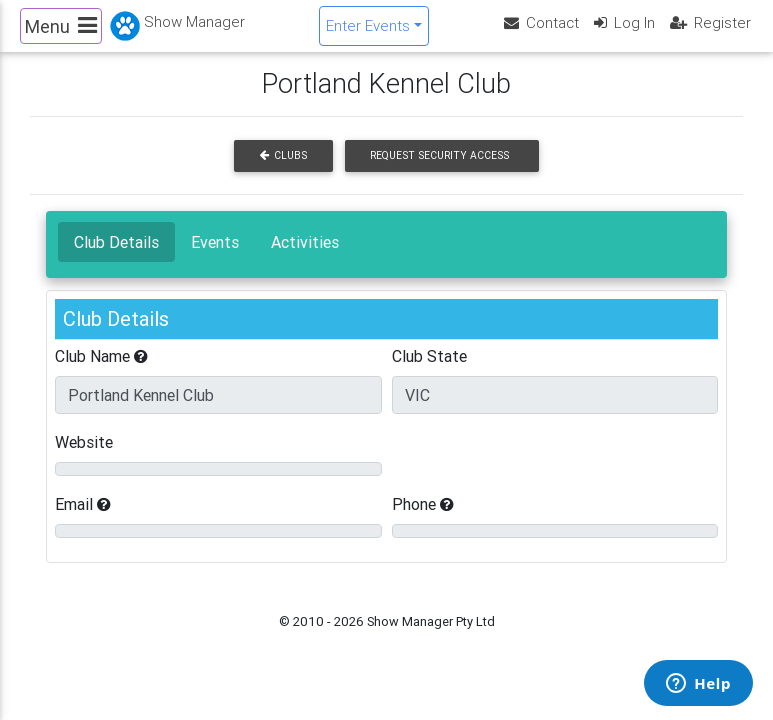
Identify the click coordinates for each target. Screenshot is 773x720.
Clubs (283, 172)
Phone (423, 521)
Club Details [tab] (116, 259)
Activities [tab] (305, 259)
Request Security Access (439, 172)
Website (84, 459)
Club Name (101, 373)
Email (83, 521)
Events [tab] (215, 259)
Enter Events (368, 33)
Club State (429, 373)
